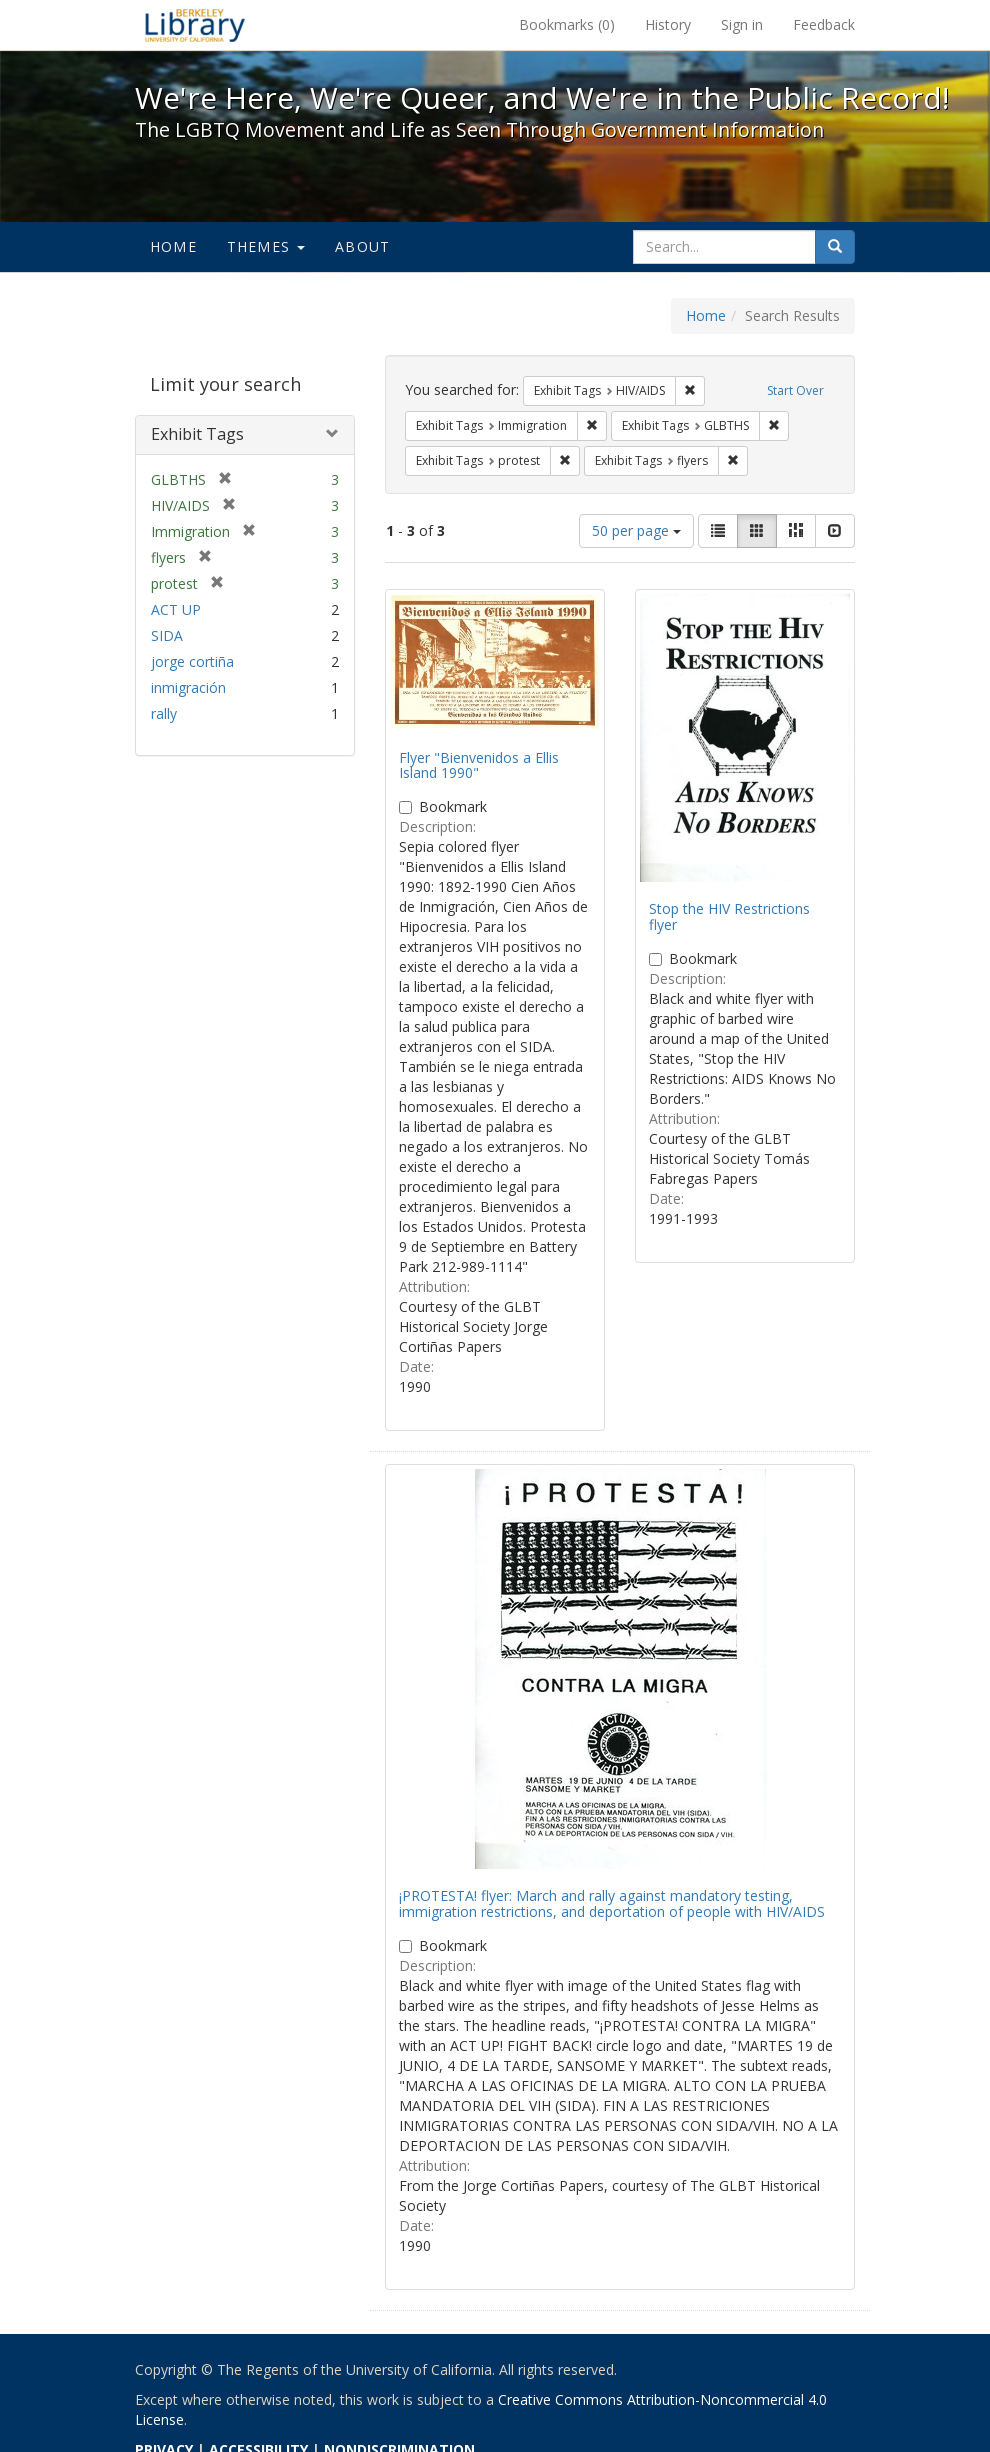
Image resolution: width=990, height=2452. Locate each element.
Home (173, 246)
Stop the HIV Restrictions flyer (729, 916)
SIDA (167, 635)
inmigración (188, 687)
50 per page (636, 530)
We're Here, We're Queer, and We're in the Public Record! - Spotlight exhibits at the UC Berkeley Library (195, 25)
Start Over (795, 390)
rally (164, 713)
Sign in (742, 24)
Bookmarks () (567, 24)
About (362, 246)
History (668, 24)
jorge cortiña (192, 661)
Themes (266, 246)
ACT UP (176, 609)
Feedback (824, 24)
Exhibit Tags (197, 434)
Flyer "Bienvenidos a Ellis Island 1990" (479, 765)
